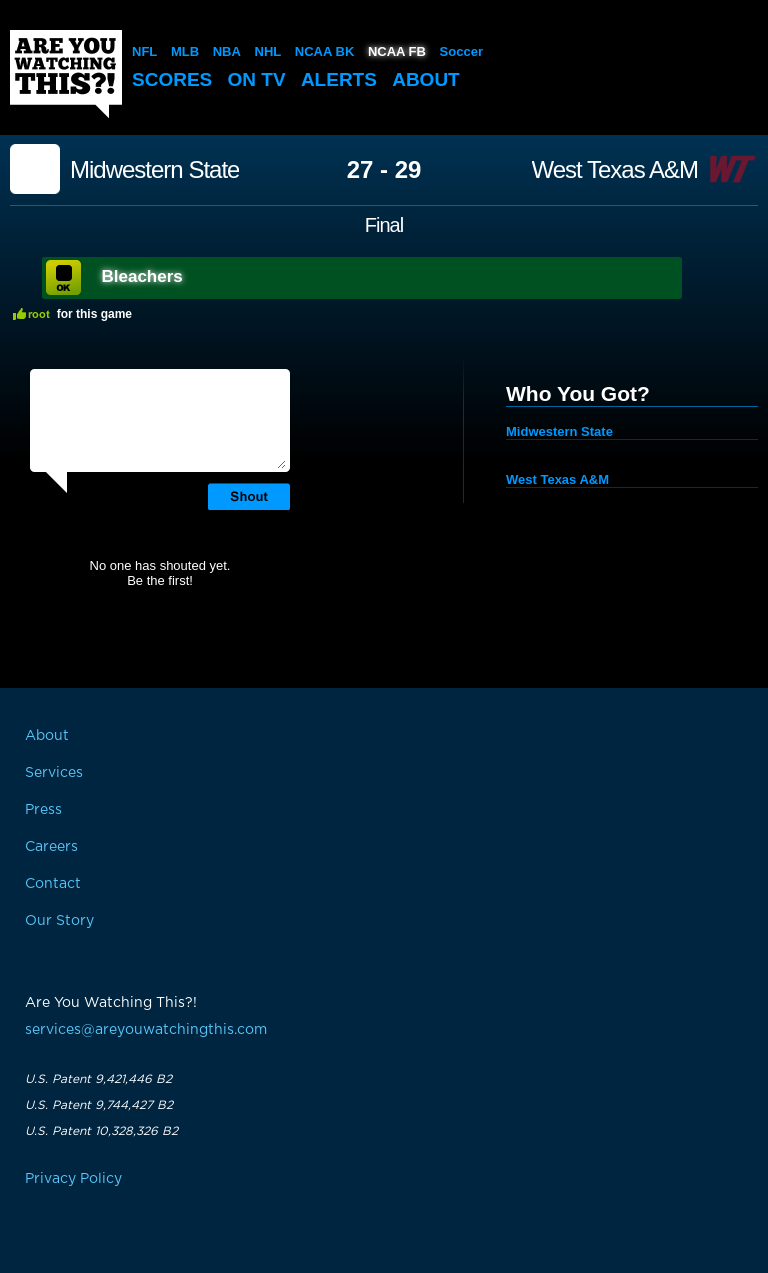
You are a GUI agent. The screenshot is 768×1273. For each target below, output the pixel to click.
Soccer (461, 51)
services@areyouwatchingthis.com (146, 1030)
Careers (51, 847)
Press (43, 810)
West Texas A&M (615, 170)
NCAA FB (397, 51)
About (426, 79)
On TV (257, 79)
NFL (144, 51)
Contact (53, 884)
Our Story (59, 921)
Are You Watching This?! (66, 74)
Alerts (339, 79)
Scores (172, 79)
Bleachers (142, 276)
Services (54, 773)
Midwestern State (154, 170)
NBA (227, 51)
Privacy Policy (73, 1179)
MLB (185, 51)
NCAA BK (324, 51)
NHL (268, 51)
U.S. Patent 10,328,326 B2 (101, 1131)
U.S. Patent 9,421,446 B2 (98, 1079)
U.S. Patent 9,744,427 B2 (99, 1105)
